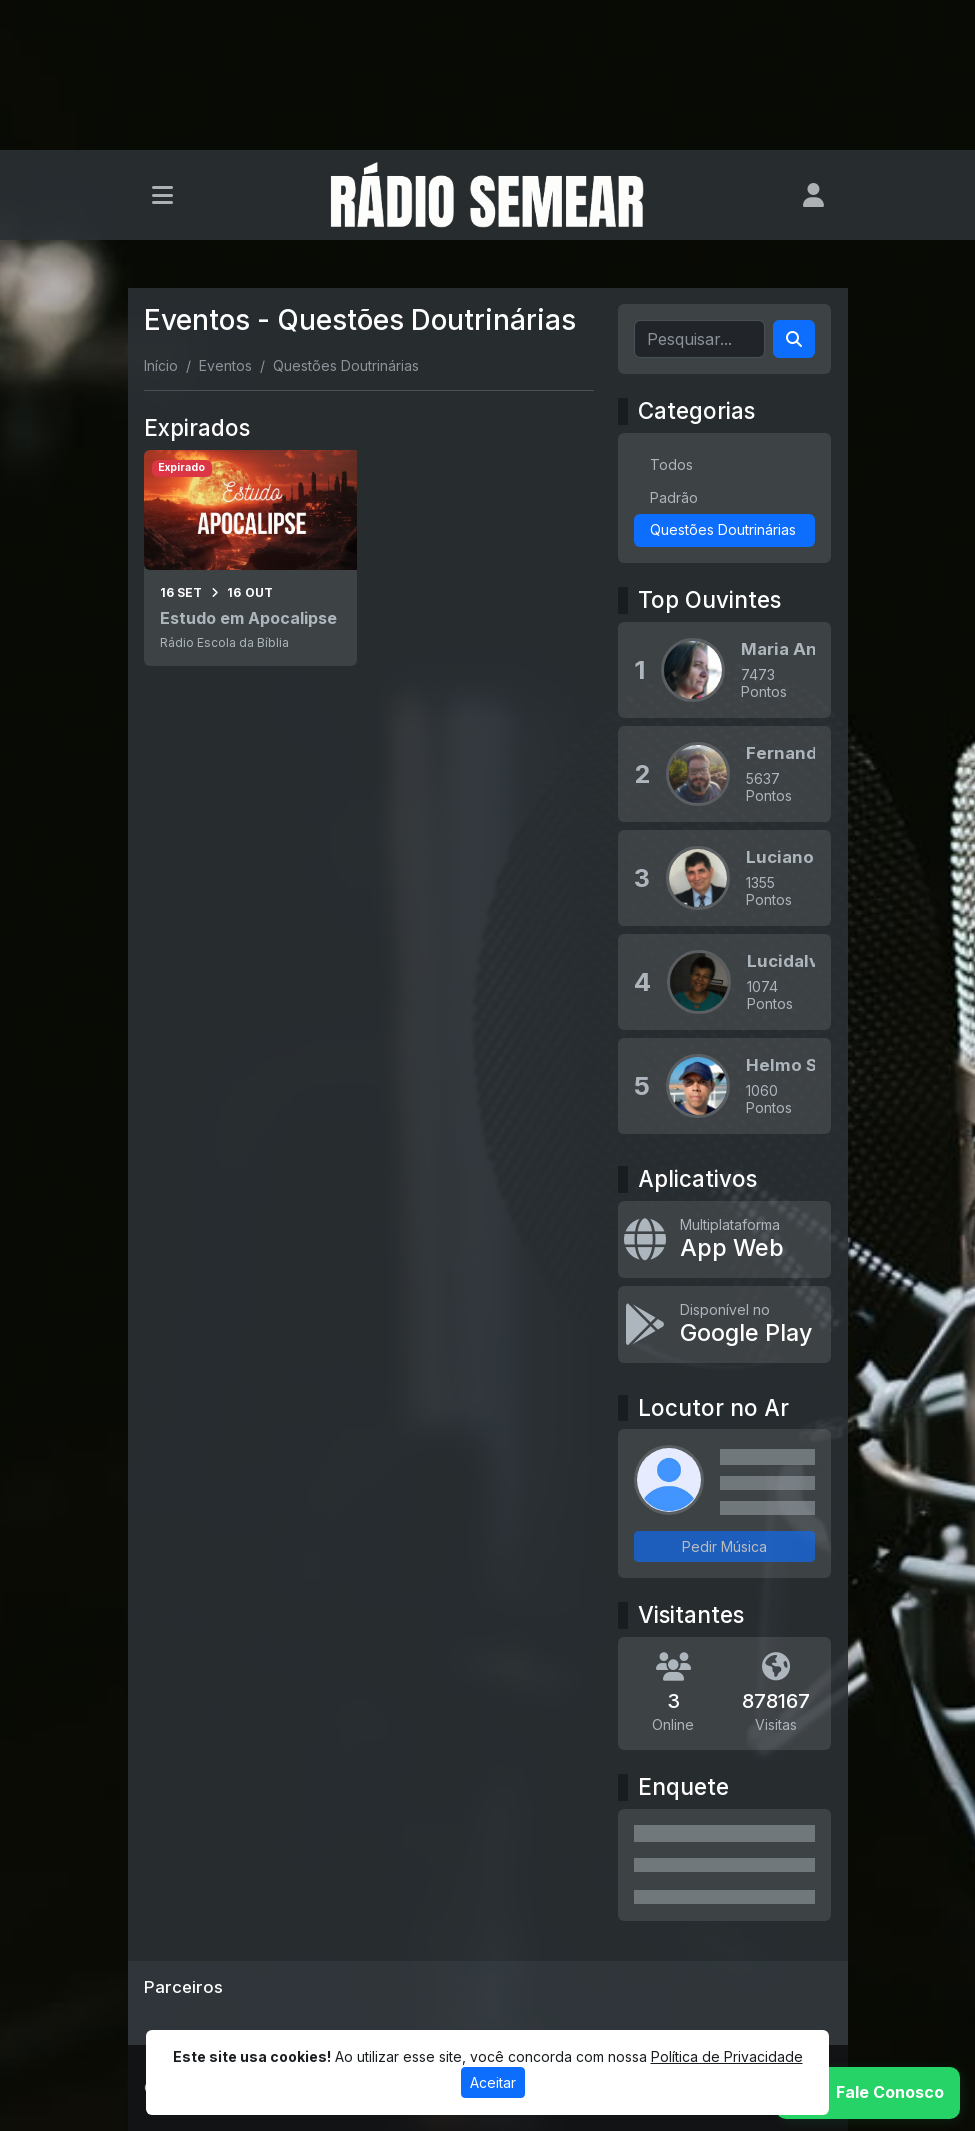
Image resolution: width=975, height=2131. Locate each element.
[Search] (794, 339)
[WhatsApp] (868, 2093)
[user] (813, 195)
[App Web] (724, 1239)
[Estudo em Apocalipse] (250, 558)
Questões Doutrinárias (723, 529)
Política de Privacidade (727, 2056)
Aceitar (493, 2082)
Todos (671, 464)
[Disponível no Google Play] (724, 1324)
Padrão (674, 497)
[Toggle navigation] (162, 195)
